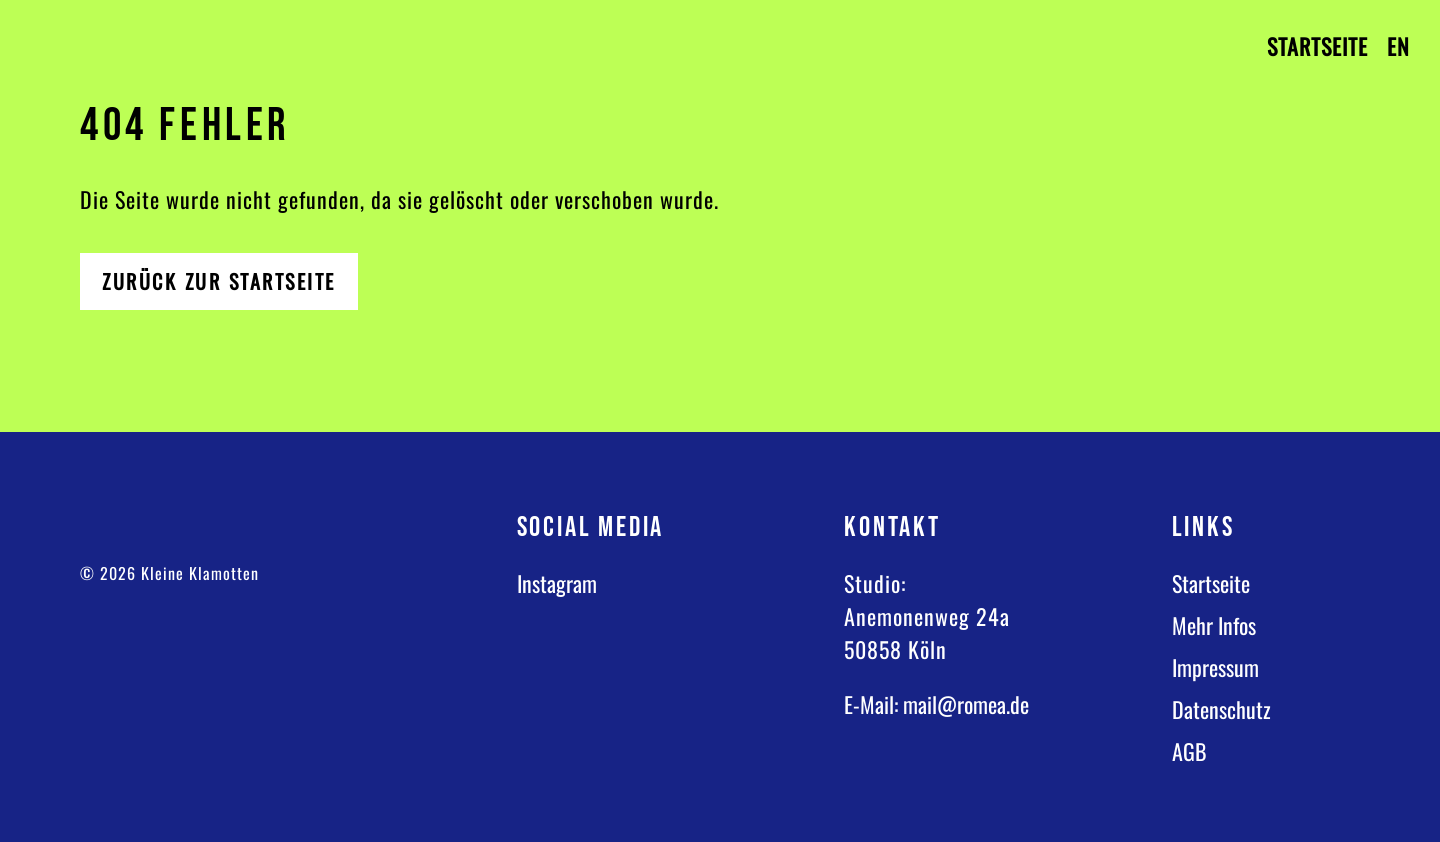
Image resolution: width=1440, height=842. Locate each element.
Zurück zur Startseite (219, 281)
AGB (1189, 751)
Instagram (557, 583)
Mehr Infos (1214, 625)
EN (1398, 46)
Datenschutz (1221, 709)
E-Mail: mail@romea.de (936, 704)
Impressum (1215, 667)
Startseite (1317, 46)
